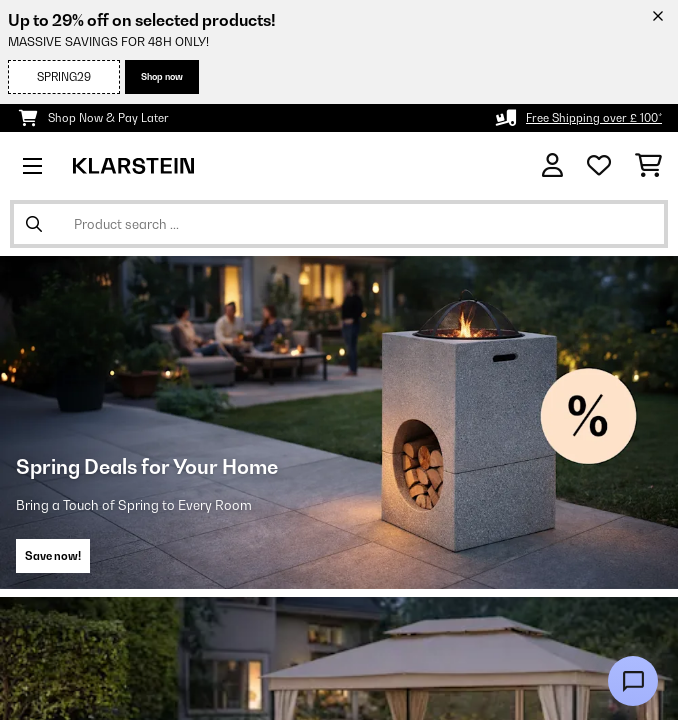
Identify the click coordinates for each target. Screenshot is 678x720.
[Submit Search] (34, 224)
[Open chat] (633, 681)
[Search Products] (339, 224)
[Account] (552, 165)
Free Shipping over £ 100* (594, 118)
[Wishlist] (599, 166)
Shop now (162, 76)
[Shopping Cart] (648, 166)
